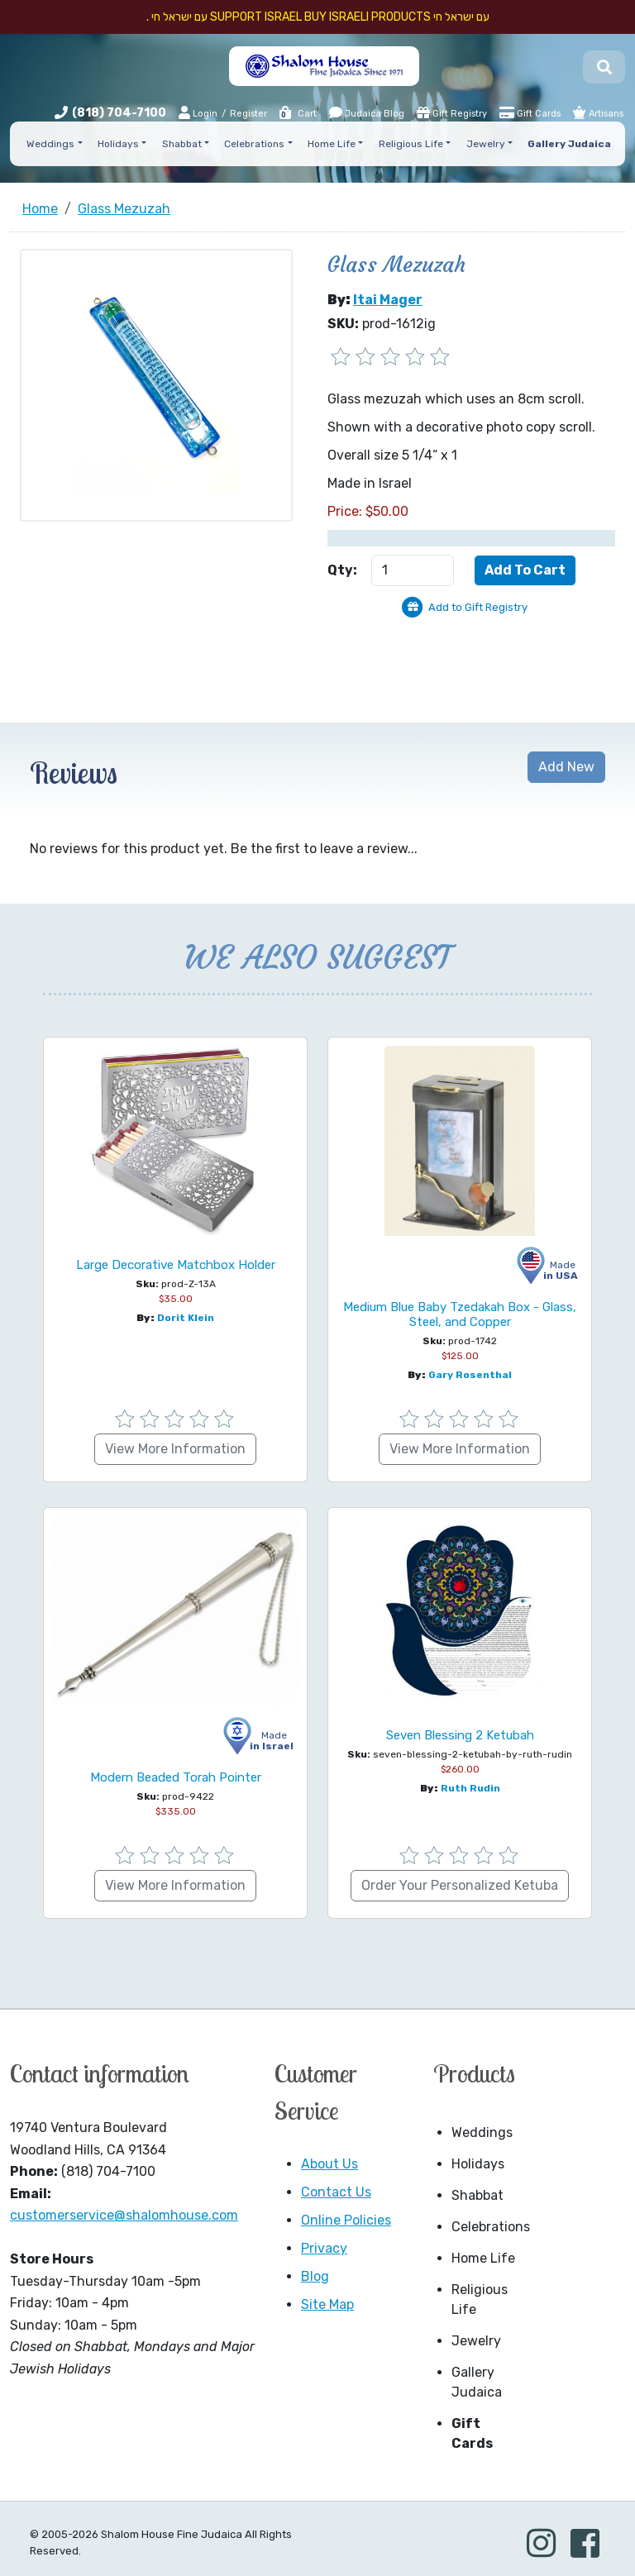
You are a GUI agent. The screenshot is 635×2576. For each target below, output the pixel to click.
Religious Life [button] (411, 144)
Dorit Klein (185, 1318)
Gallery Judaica (476, 2382)
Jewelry (476, 2341)
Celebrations (488, 2227)
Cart (297, 114)
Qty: (342, 570)
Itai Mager (388, 300)
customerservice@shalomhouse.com (124, 2215)
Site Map (327, 2304)
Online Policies (346, 2220)
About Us (329, 2164)
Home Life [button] (332, 144)
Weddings (482, 2132)
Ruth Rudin (470, 1788)
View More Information (175, 1449)
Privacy (324, 2248)
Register (248, 113)
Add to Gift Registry (478, 607)
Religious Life (479, 2299)
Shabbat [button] (182, 144)
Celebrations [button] (254, 144)
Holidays (477, 2164)
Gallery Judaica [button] (569, 144)
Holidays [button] (118, 144)
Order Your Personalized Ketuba (459, 1885)
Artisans (598, 112)
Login (198, 113)
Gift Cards (530, 112)
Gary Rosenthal (470, 1375)
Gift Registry (452, 112)
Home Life (483, 2258)
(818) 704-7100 (119, 113)
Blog (315, 2276)
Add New (566, 767)
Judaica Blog (366, 112)
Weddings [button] (50, 144)
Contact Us (336, 2192)
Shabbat (477, 2195)
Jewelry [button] (485, 144)
